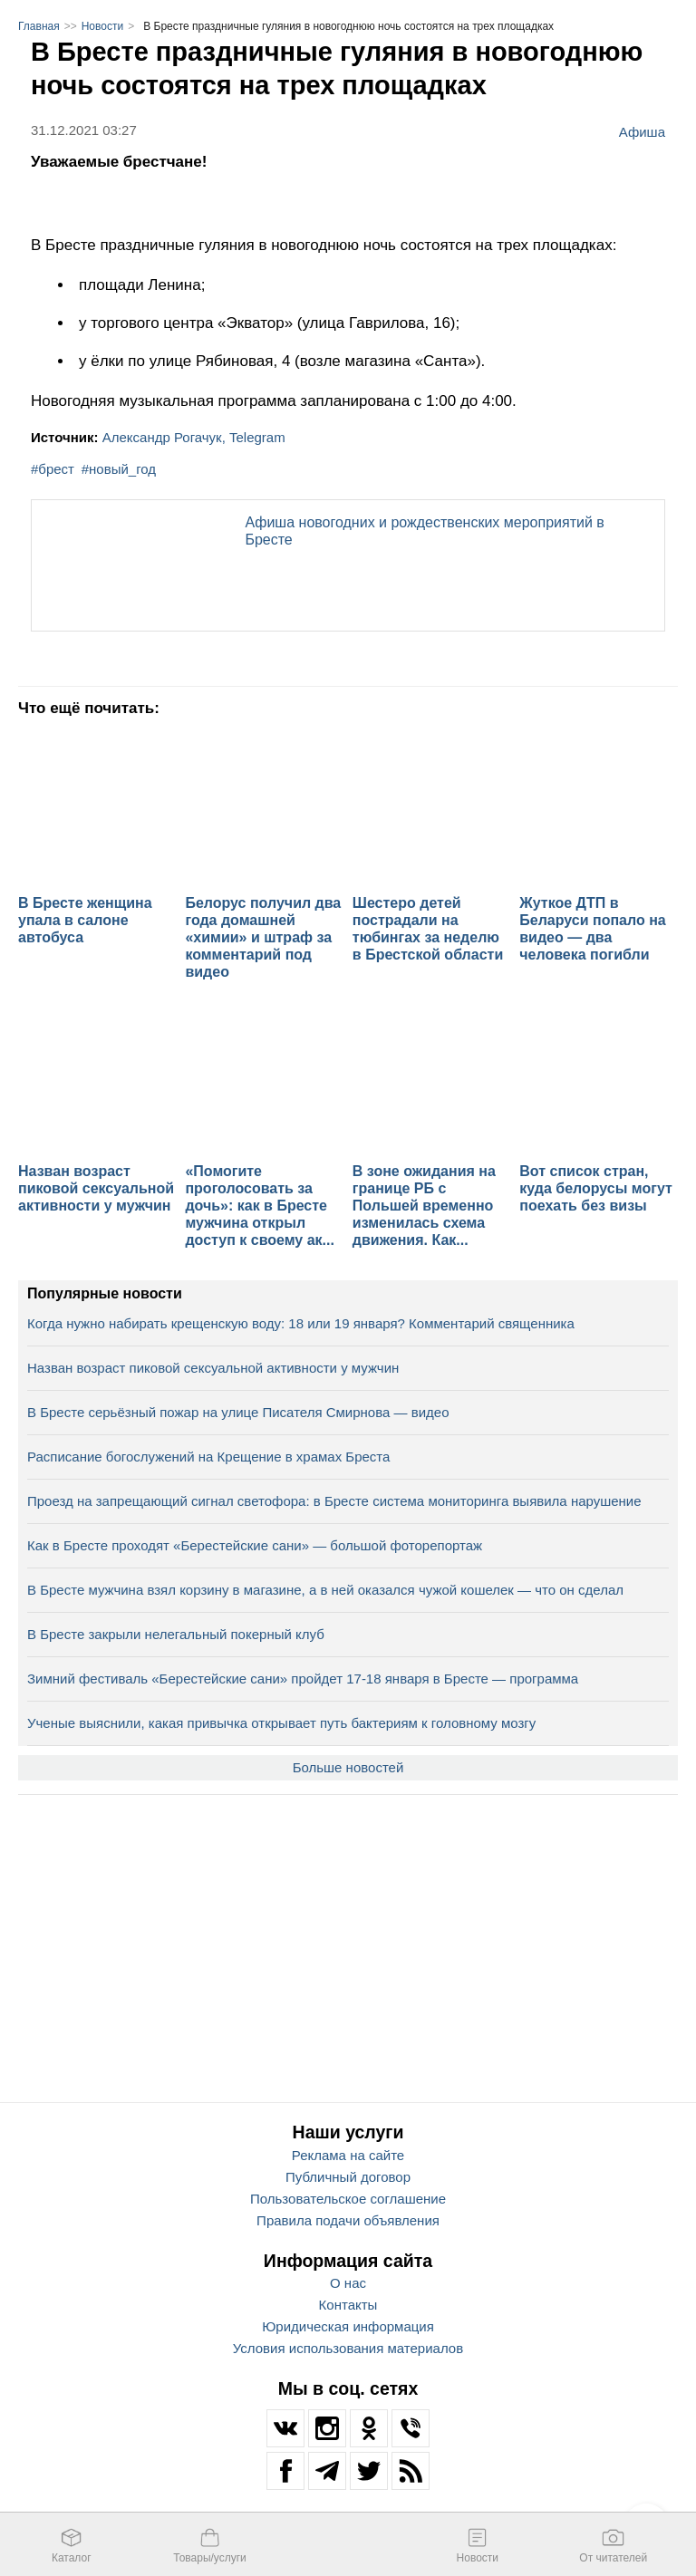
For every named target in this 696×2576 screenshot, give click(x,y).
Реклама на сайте (348, 2155)
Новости (102, 26)
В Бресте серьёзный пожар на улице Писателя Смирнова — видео (238, 1412)
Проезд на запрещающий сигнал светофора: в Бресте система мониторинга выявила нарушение (334, 1501)
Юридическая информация (348, 2326)
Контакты (348, 2304)
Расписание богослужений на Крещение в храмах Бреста (208, 1456)
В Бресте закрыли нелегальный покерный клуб (175, 1634)
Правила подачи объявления (348, 2220)
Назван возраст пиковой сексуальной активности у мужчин (213, 1367)
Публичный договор (348, 2177)
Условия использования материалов (348, 2348)
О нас (348, 2283)
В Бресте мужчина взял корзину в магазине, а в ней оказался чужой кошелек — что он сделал (325, 1589)
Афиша (642, 131)
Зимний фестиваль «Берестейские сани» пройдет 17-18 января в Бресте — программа (302, 1678)
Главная (39, 26)
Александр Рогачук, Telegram (193, 437)
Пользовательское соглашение (348, 2198)
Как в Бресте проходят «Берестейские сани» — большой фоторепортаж (254, 1545)
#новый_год (119, 469)
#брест (52, 469)
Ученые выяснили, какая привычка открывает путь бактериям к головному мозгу (281, 1723)
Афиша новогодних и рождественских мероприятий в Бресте (424, 531)
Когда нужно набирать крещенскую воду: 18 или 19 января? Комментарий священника (301, 1323)
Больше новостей (348, 1767)
